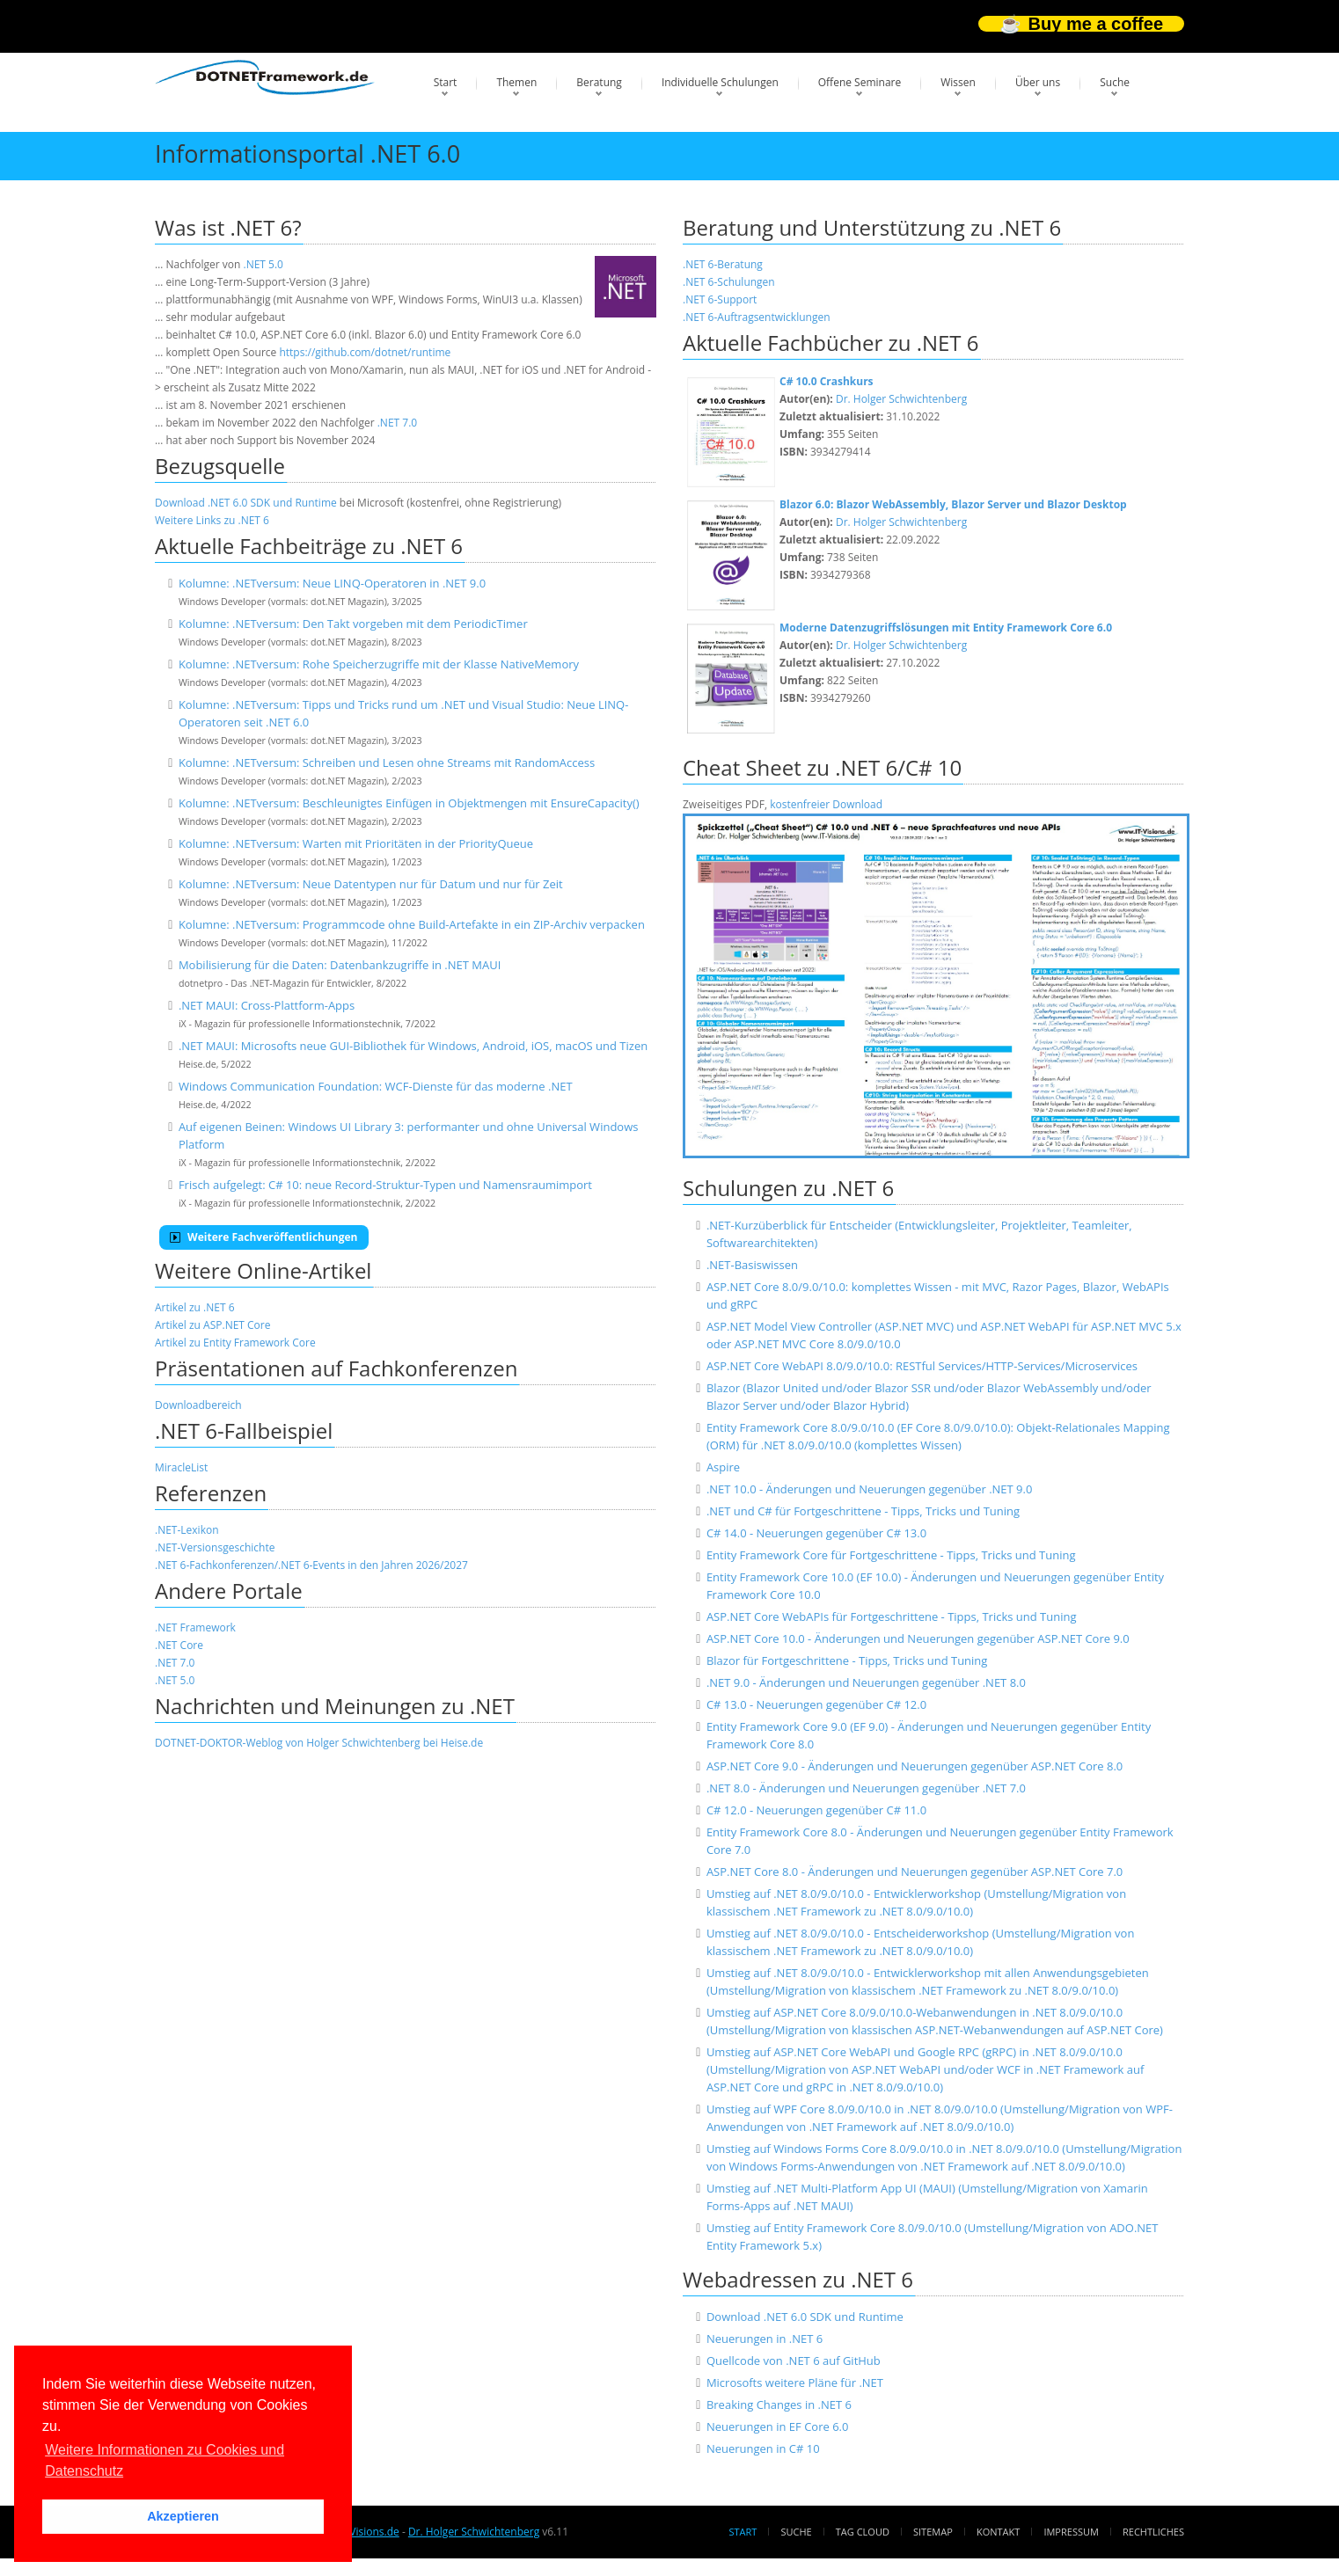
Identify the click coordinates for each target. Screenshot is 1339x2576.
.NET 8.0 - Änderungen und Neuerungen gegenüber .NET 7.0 (866, 1788)
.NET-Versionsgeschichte (214, 1547)
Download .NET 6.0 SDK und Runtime (246, 502)
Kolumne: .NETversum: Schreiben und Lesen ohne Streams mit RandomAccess (387, 762)
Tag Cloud (862, 2531)
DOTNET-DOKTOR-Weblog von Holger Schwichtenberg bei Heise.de (319, 1742)
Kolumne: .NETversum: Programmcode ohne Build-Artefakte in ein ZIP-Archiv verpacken (412, 924)
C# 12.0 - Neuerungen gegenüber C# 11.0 (816, 1810)
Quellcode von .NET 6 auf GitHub (793, 2360)
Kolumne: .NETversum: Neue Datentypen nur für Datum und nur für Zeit (371, 884)
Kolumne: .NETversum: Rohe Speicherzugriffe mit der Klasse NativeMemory (379, 664)
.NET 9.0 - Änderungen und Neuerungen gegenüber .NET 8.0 (866, 1682)
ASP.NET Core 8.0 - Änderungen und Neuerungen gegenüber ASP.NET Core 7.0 (914, 1871)
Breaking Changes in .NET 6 (779, 2404)
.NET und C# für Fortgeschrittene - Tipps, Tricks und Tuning (863, 1511)
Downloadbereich (198, 1404)
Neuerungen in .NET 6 (764, 2338)
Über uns (1037, 82)
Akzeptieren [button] (183, 2516)
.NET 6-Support (720, 299)
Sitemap (933, 2531)
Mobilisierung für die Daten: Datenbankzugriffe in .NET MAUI (340, 965)
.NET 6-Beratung (723, 264)
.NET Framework (195, 1627)
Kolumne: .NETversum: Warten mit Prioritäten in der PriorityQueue (356, 843)
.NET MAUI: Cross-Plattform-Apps (267, 1005)
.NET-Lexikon (187, 1529)
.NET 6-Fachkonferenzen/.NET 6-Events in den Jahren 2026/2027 (311, 1565)
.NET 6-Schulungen (729, 281)
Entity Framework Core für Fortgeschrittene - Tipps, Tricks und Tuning (891, 1555)
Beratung (599, 82)
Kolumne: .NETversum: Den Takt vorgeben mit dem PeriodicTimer (353, 623)
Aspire (723, 1467)
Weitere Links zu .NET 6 (212, 520)
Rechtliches (1153, 2531)
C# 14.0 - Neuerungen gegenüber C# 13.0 (816, 1533)
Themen (516, 82)
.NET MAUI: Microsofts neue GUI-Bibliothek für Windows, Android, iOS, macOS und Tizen (413, 1046)
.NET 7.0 (397, 422)
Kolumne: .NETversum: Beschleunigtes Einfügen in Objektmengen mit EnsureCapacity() (409, 803)
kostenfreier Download (826, 804)
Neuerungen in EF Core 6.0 (777, 2426)
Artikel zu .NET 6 (195, 1307)
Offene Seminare (860, 82)
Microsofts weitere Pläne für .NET (794, 2382)
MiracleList (181, 1467)
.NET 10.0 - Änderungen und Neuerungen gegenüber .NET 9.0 (869, 1489)
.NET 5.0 (263, 264)
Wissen (958, 82)
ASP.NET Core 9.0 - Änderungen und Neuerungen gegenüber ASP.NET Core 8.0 (914, 1766)
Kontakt (998, 2531)
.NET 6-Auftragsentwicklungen (756, 317)
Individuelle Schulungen (720, 82)
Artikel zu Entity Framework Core (235, 1342)
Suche (1115, 82)
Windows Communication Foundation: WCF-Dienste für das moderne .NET (376, 1086)
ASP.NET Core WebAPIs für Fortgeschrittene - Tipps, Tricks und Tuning (891, 1616)
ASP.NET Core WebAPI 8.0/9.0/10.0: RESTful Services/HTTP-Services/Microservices (922, 1366)
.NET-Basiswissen (752, 1265)
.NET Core (179, 1645)
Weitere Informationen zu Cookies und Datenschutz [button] (164, 2460)
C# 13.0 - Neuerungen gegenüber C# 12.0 (816, 1704)
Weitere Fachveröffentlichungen (264, 1237)
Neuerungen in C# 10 (763, 2448)
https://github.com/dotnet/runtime (364, 352)
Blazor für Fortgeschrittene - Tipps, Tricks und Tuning (847, 1660)
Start (445, 82)
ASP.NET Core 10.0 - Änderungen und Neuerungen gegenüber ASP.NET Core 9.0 (918, 1638)
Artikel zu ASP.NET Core (212, 1324)
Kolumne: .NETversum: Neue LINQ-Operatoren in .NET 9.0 (332, 583)
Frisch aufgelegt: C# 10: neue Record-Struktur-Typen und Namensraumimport (385, 1185)
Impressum (1070, 2531)
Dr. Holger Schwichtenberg (901, 398)
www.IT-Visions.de (354, 2531)
